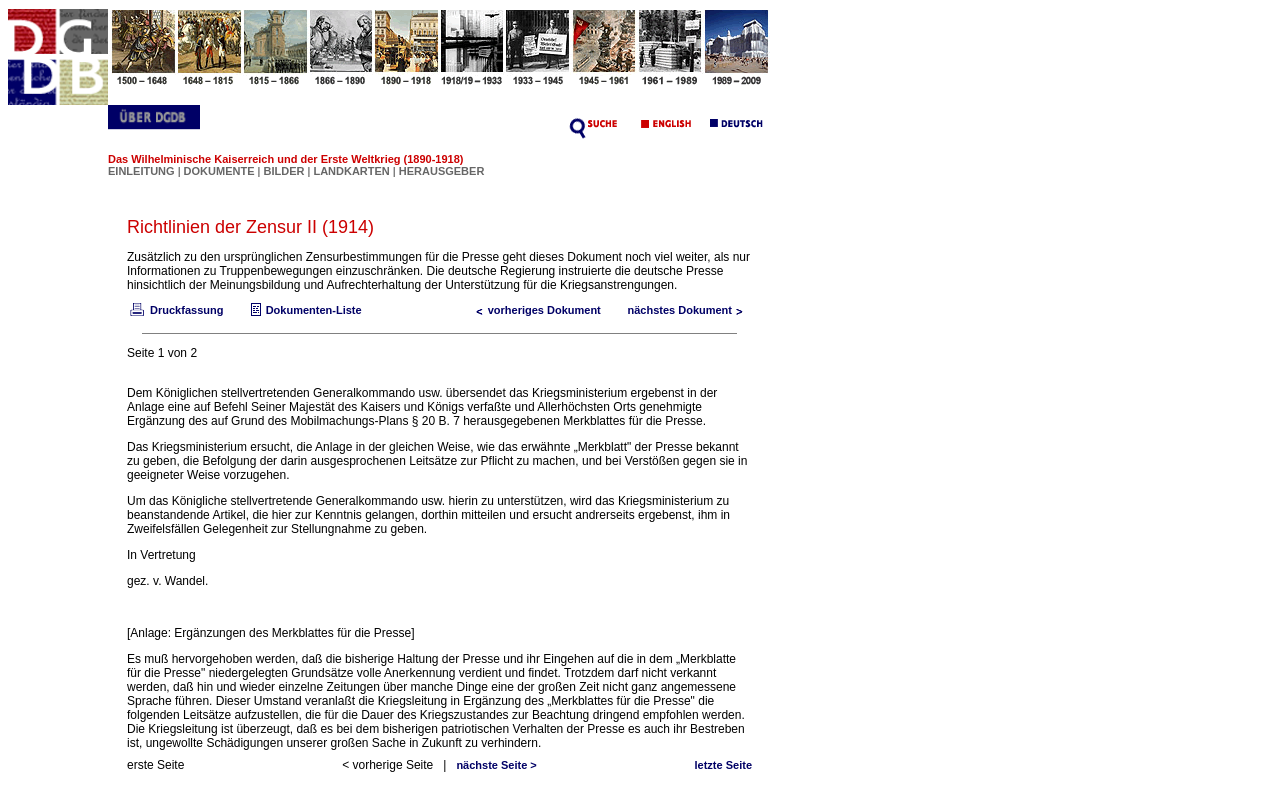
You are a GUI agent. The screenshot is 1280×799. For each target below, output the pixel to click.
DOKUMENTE (221, 171)
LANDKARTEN (352, 171)
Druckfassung (175, 310)
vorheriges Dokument (534, 310)
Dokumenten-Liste (304, 310)
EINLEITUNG (141, 171)
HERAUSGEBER (442, 171)
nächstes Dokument (689, 310)
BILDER (285, 171)
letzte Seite (723, 765)
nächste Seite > (496, 765)
